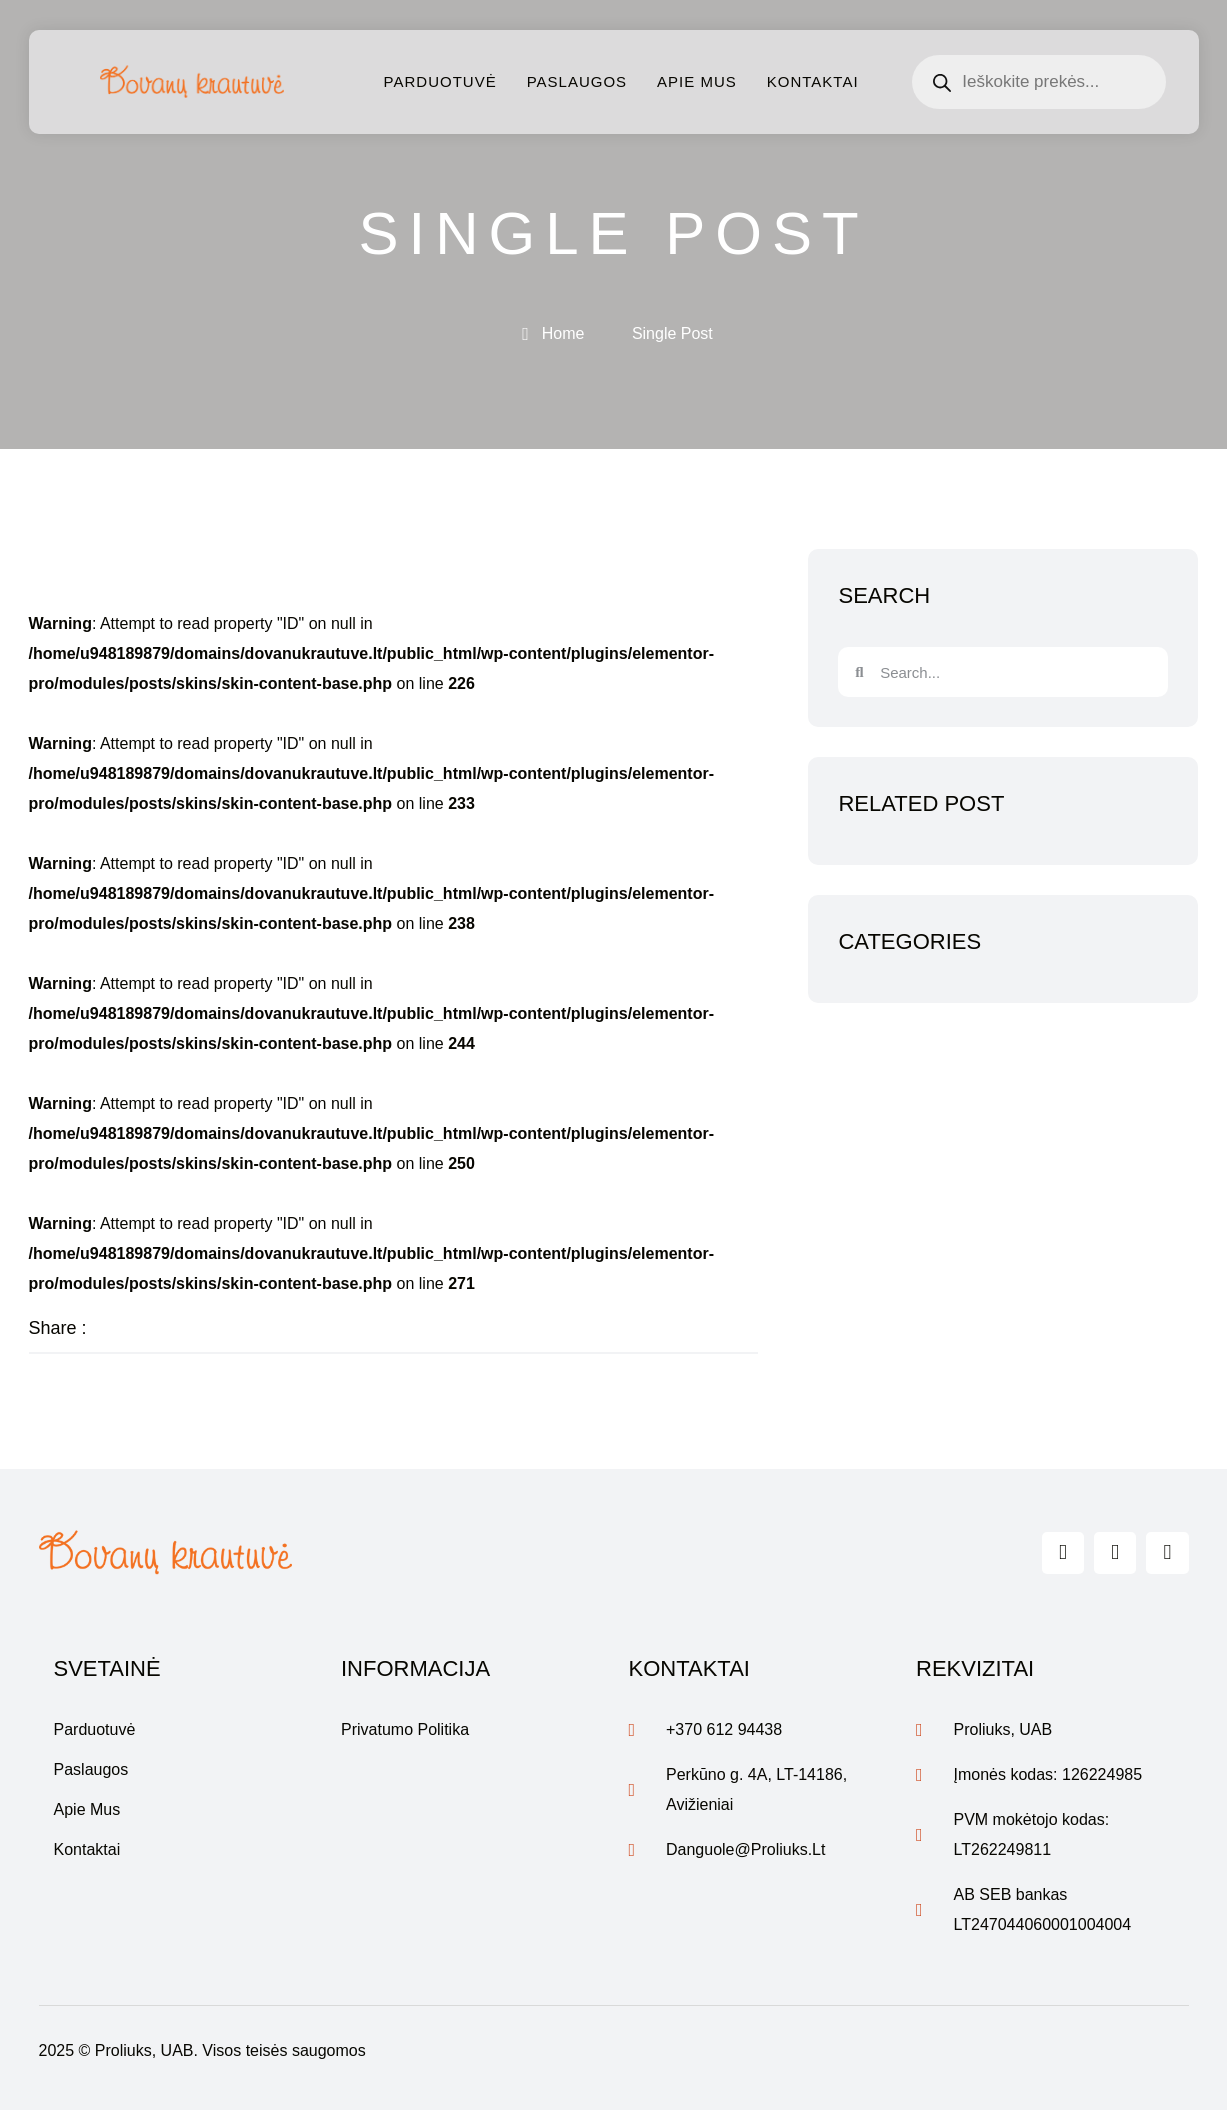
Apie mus (697, 81)
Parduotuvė (440, 81)
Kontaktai (813, 81)
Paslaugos (577, 81)
